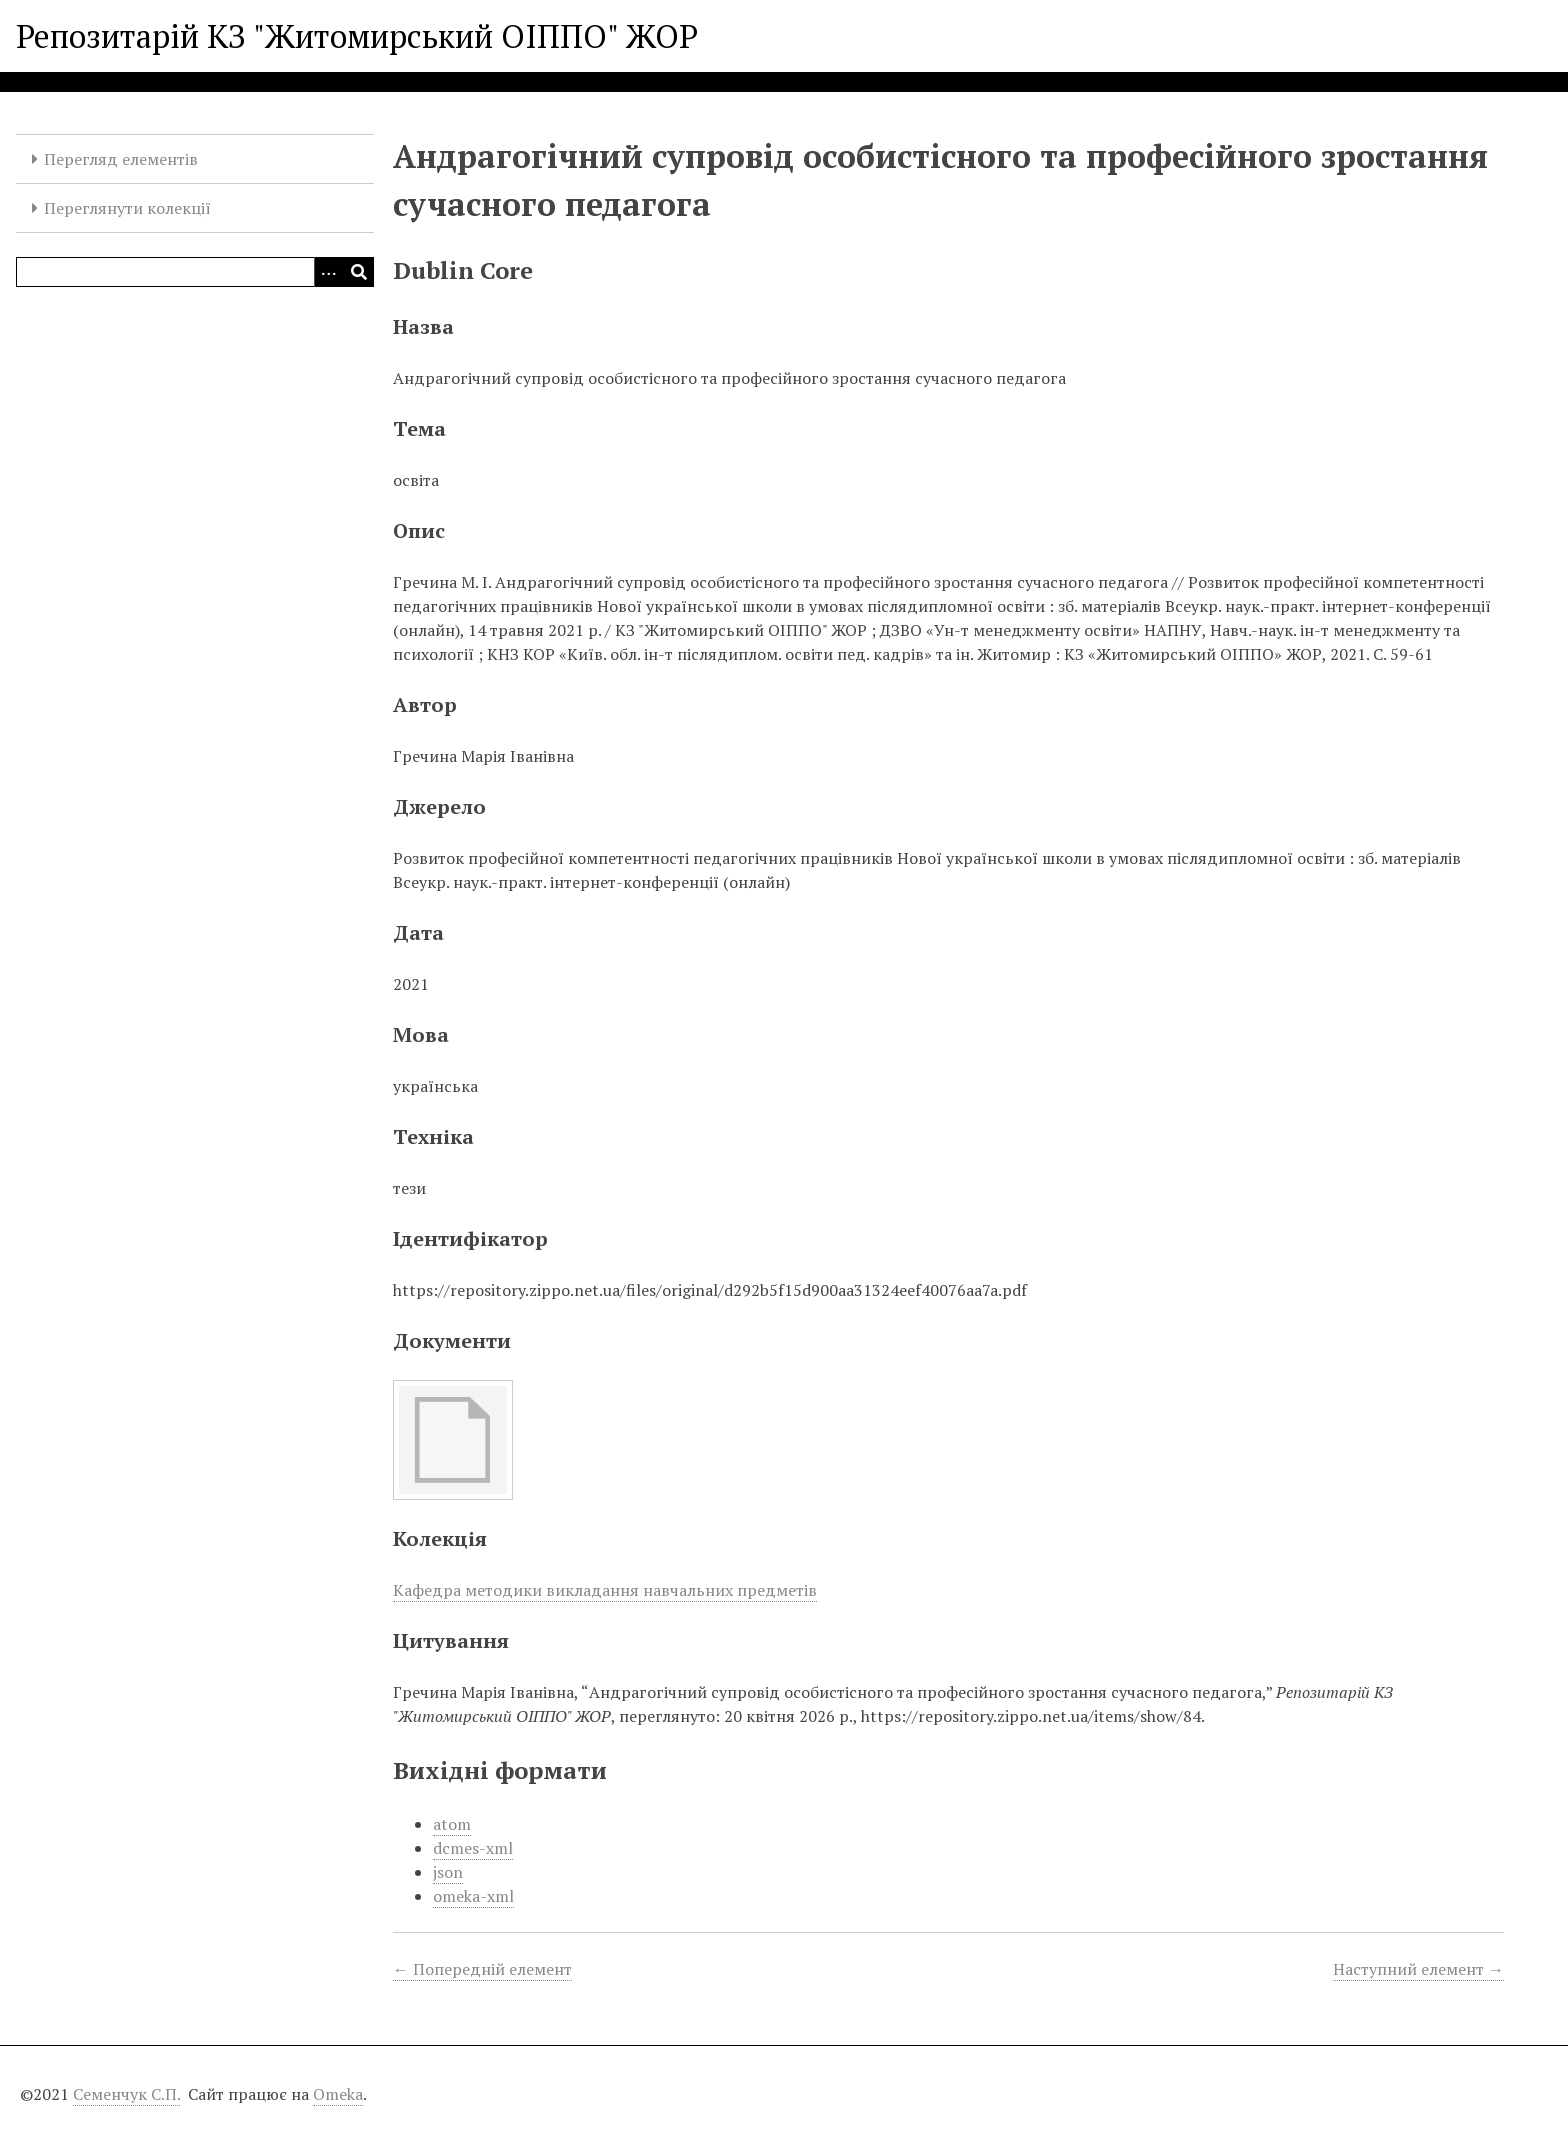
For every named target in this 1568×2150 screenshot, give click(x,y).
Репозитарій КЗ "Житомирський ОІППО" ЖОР (357, 36)
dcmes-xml (473, 1848)
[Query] (195, 272)
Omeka (338, 2094)
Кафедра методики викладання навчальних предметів (605, 1590)
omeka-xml (473, 1896)
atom (452, 1824)
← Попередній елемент (482, 1969)
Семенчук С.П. (126, 2094)
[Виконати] (359, 272)
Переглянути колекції (127, 208)
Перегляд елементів (121, 159)
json (448, 1872)
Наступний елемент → (1418, 1969)
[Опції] (329, 272)
